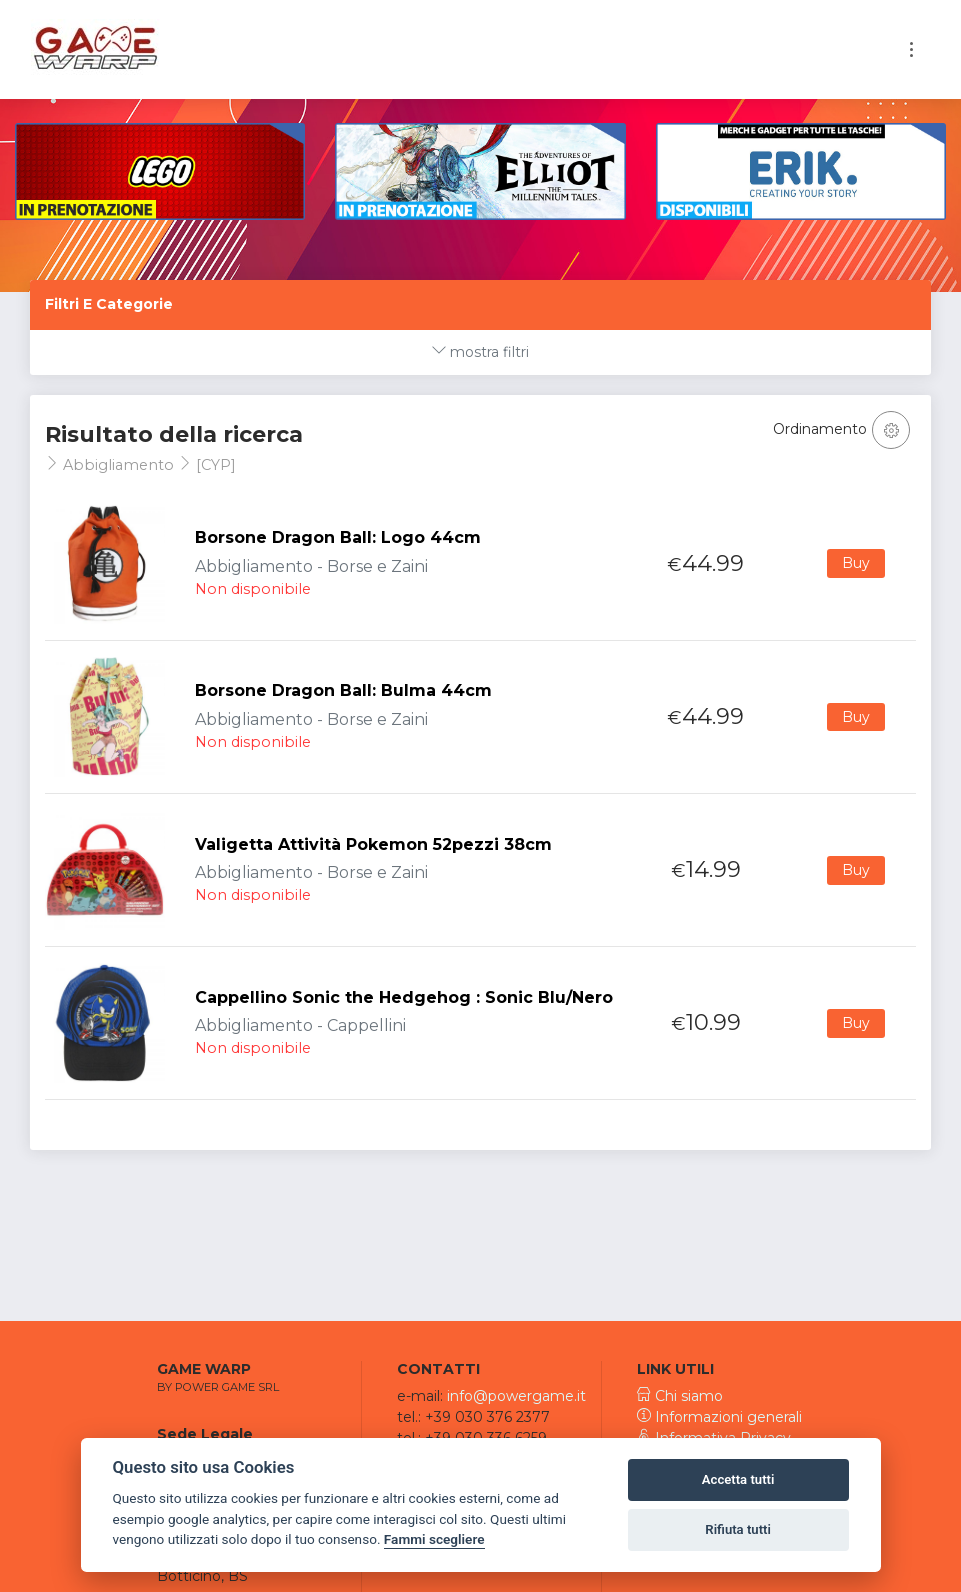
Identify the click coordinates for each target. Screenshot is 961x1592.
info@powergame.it (516, 1396)
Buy (856, 563)
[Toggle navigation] (911, 49)
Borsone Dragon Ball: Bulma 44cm (343, 690)
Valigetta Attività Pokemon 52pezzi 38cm (373, 844)
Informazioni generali (719, 1417)
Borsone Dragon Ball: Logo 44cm (338, 537)
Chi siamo (680, 1396)
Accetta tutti (738, 1479)
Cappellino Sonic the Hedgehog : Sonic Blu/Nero (404, 997)
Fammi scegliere (434, 1539)
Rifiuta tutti (738, 1529)
